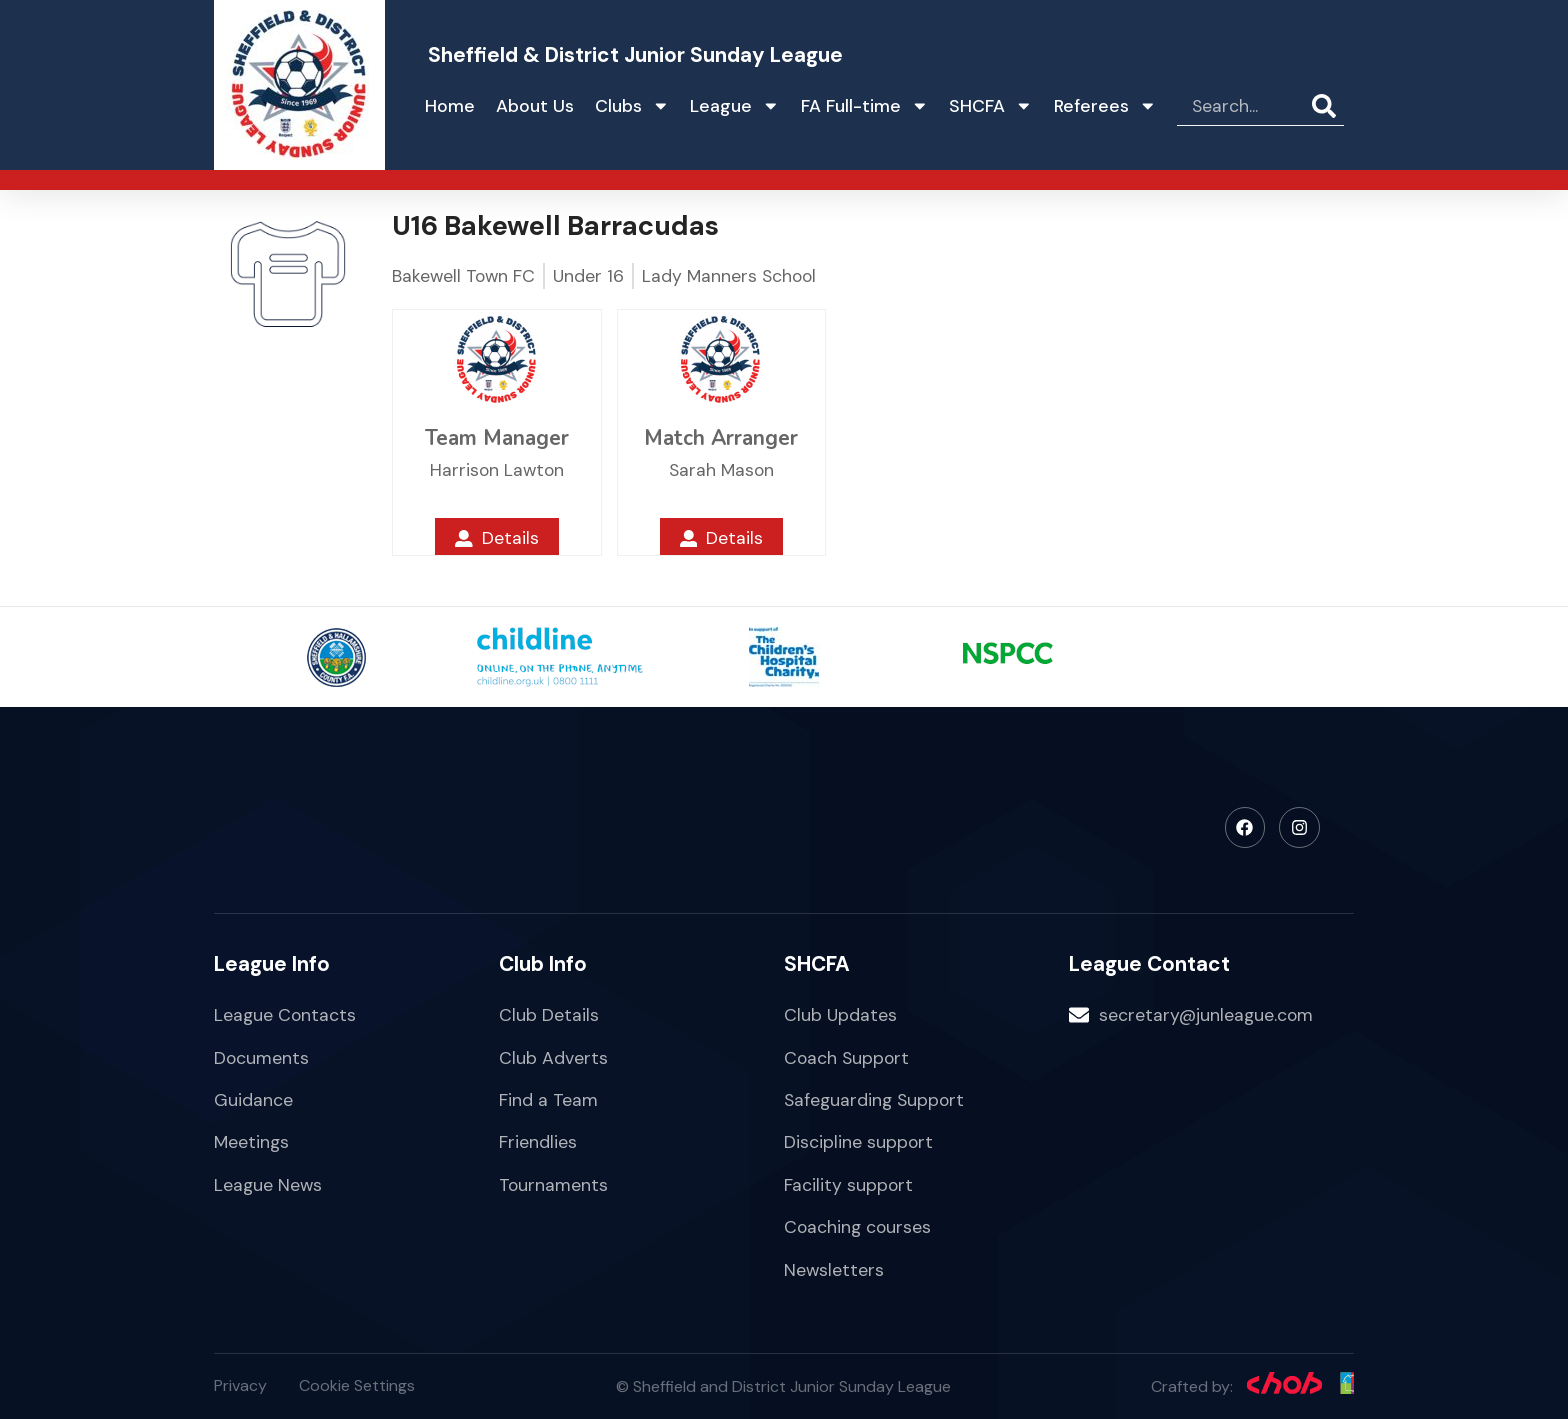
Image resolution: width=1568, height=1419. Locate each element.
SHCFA (991, 106)
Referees (1105, 106)
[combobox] (1244, 106)
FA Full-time (865, 106)
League (735, 106)
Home (450, 106)
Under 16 (588, 276)
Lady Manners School (729, 276)
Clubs (632, 106)
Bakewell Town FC (463, 276)
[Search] (1328, 106)
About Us (535, 106)
